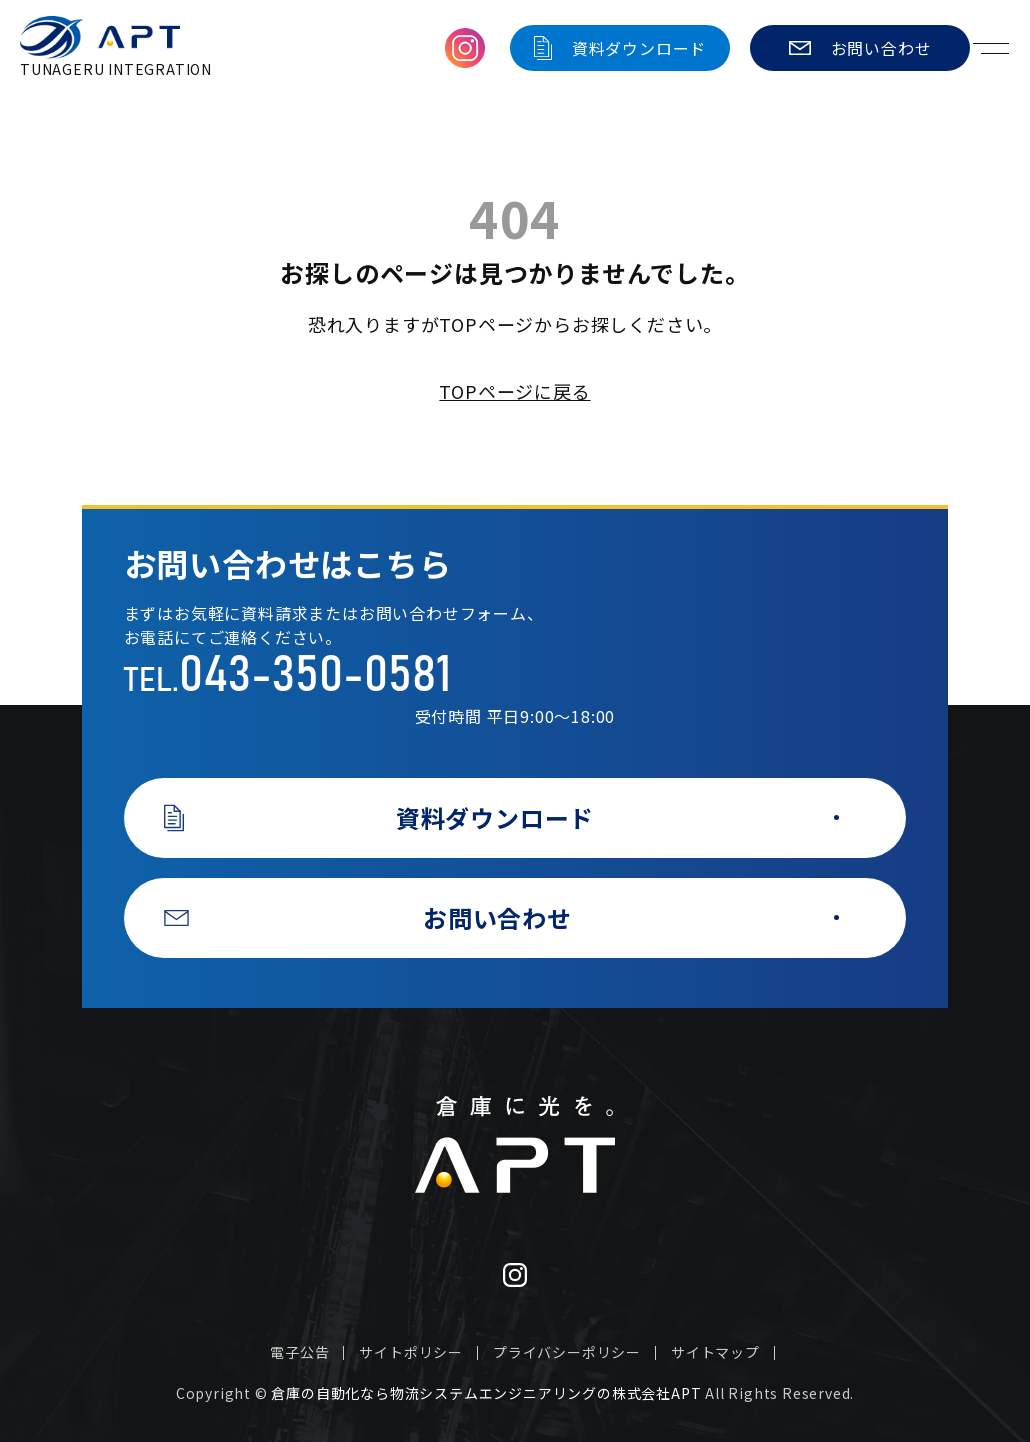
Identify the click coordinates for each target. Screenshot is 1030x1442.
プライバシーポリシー (567, 1352)
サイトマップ (715, 1352)
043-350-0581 (315, 676)
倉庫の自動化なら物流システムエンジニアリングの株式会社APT (486, 1393)
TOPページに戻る (514, 391)
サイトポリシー (411, 1352)
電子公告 (299, 1352)
